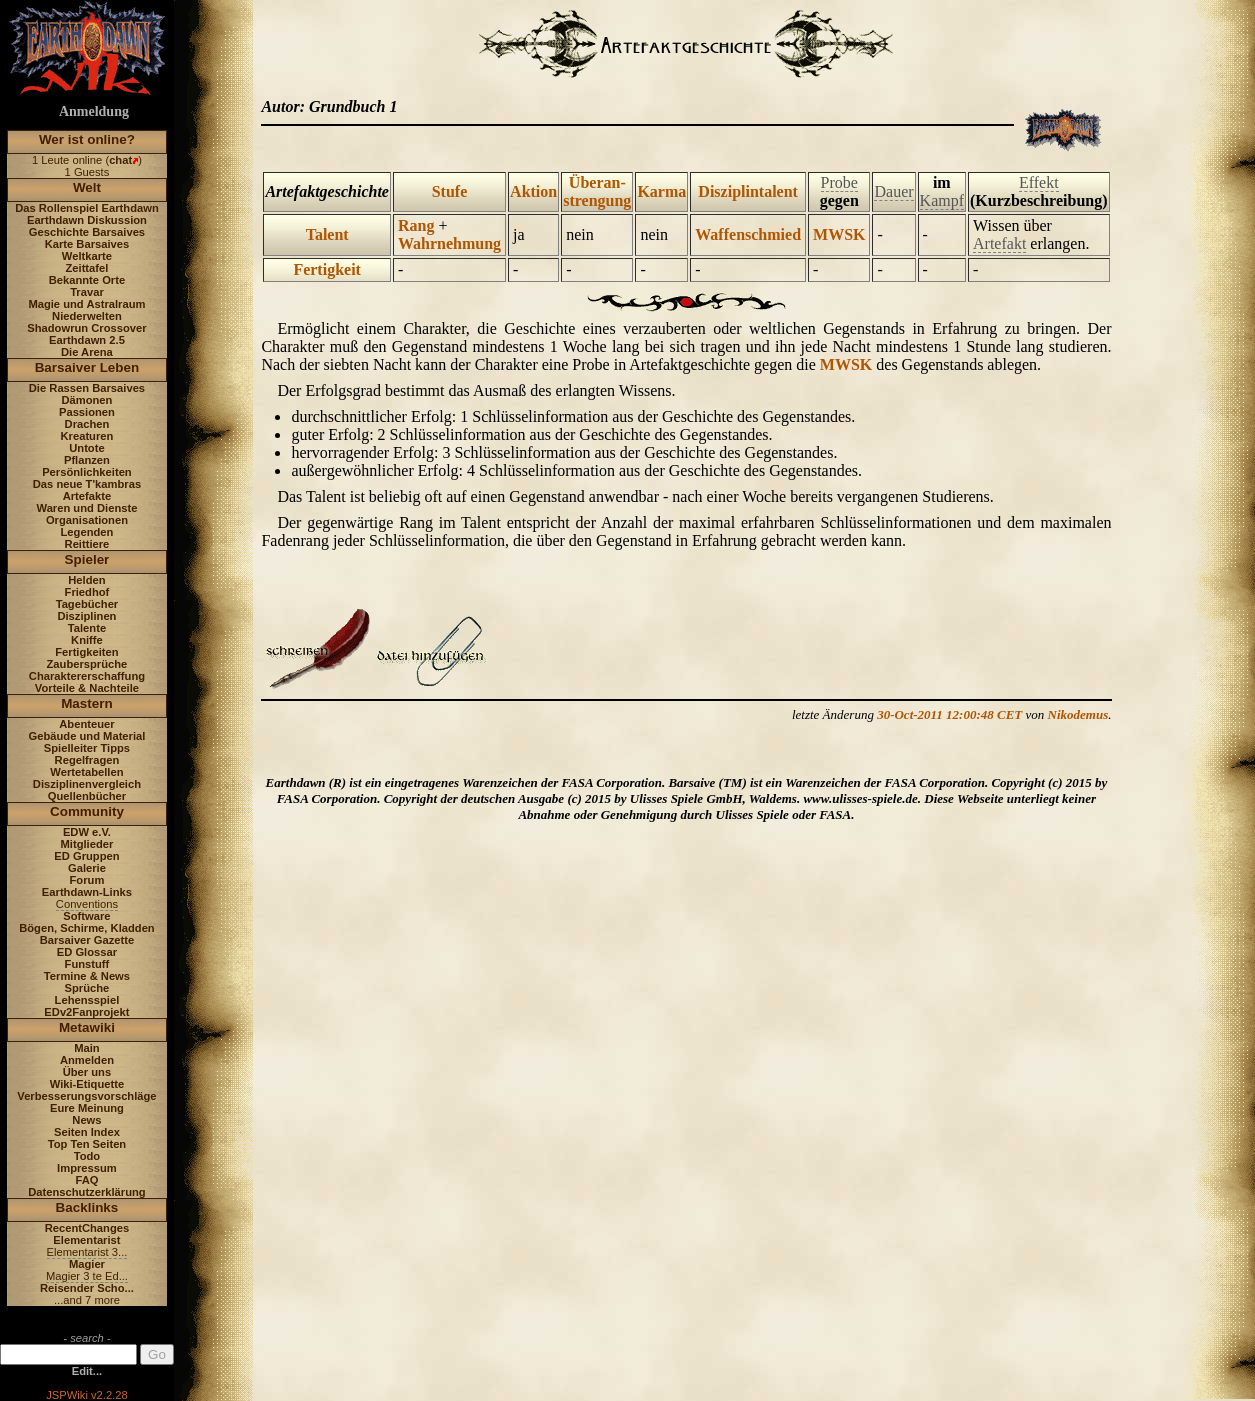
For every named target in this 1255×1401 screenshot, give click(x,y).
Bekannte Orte (87, 280)
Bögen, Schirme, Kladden (87, 928)
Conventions (87, 904)
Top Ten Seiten (87, 1144)
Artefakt (999, 243)
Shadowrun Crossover (86, 328)
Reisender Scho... (87, 1288)
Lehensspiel (87, 1000)
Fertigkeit (327, 269)
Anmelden (87, 1060)
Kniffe (87, 640)
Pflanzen (87, 460)
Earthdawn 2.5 (87, 340)
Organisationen (87, 520)
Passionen (87, 412)
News (86, 1120)
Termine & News (87, 976)
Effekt (1039, 182)
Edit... (87, 1371)
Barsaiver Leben (87, 367)
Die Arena (87, 352)
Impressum (87, 1168)
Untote (86, 448)
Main (86, 1048)
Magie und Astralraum (86, 304)
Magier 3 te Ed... (87, 1276)
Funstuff (87, 964)
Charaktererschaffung (87, 676)
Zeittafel (86, 268)
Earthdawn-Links (87, 892)
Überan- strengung (597, 191)
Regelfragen (87, 760)
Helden (86, 580)
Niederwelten (87, 316)
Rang (416, 225)
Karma (661, 191)
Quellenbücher (87, 796)
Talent (327, 234)
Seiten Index (87, 1132)
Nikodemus (1078, 714)
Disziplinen (86, 616)
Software (86, 916)
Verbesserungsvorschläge (86, 1096)
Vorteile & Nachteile (87, 688)
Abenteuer (86, 724)
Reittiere (87, 544)
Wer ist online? (87, 139)
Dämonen (86, 400)
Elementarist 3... (87, 1252)
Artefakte (87, 496)
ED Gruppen (86, 856)
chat (120, 160)
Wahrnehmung (449, 243)
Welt (87, 187)
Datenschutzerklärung (87, 1192)
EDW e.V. (87, 832)
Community (87, 811)
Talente (87, 628)
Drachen (87, 424)
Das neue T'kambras (87, 484)
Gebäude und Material (87, 736)
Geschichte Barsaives (87, 232)
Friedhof (87, 592)
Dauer (893, 191)
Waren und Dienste (86, 508)
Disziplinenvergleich (87, 784)
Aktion (533, 191)
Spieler (87, 559)
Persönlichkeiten (87, 472)
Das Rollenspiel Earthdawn (87, 208)
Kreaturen (87, 436)
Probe (839, 182)
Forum (87, 880)
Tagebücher (87, 604)
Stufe (450, 191)
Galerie (87, 868)
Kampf (942, 200)
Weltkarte (87, 256)
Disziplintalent (748, 191)
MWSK (839, 234)
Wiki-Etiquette (87, 1084)
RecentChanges (87, 1228)
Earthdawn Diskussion (87, 220)
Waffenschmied (748, 234)
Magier (87, 1264)
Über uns (87, 1072)
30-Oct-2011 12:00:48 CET (949, 714)
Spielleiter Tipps (87, 748)
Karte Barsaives (87, 244)
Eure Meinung (87, 1108)
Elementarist (86, 1240)
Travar (87, 292)
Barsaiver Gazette (87, 940)
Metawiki (87, 1027)
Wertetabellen (86, 772)
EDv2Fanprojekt (86, 1012)
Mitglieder (87, 844)
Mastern (87, 703)
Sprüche (87, 988)
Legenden (87, 532)
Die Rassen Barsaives (87, 388)
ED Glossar (87, 952)
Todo (87, 1156)
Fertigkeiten (86, 652)
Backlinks (87, 1207)
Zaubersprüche (87, 664)
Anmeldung (94, 111)
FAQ (86, 1180)
